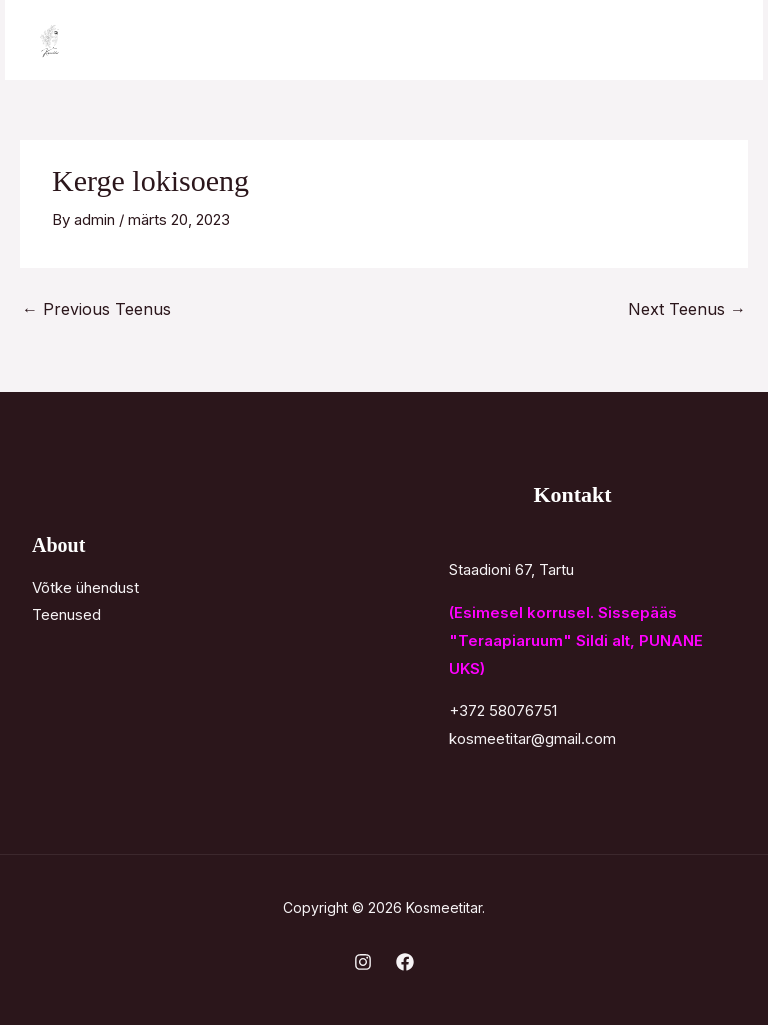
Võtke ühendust (85, 587)
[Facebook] (405, 962)
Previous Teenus (96, 309)
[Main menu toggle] (722, 40)
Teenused (66, 614)
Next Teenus (687, 309)
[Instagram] (363, 962)
